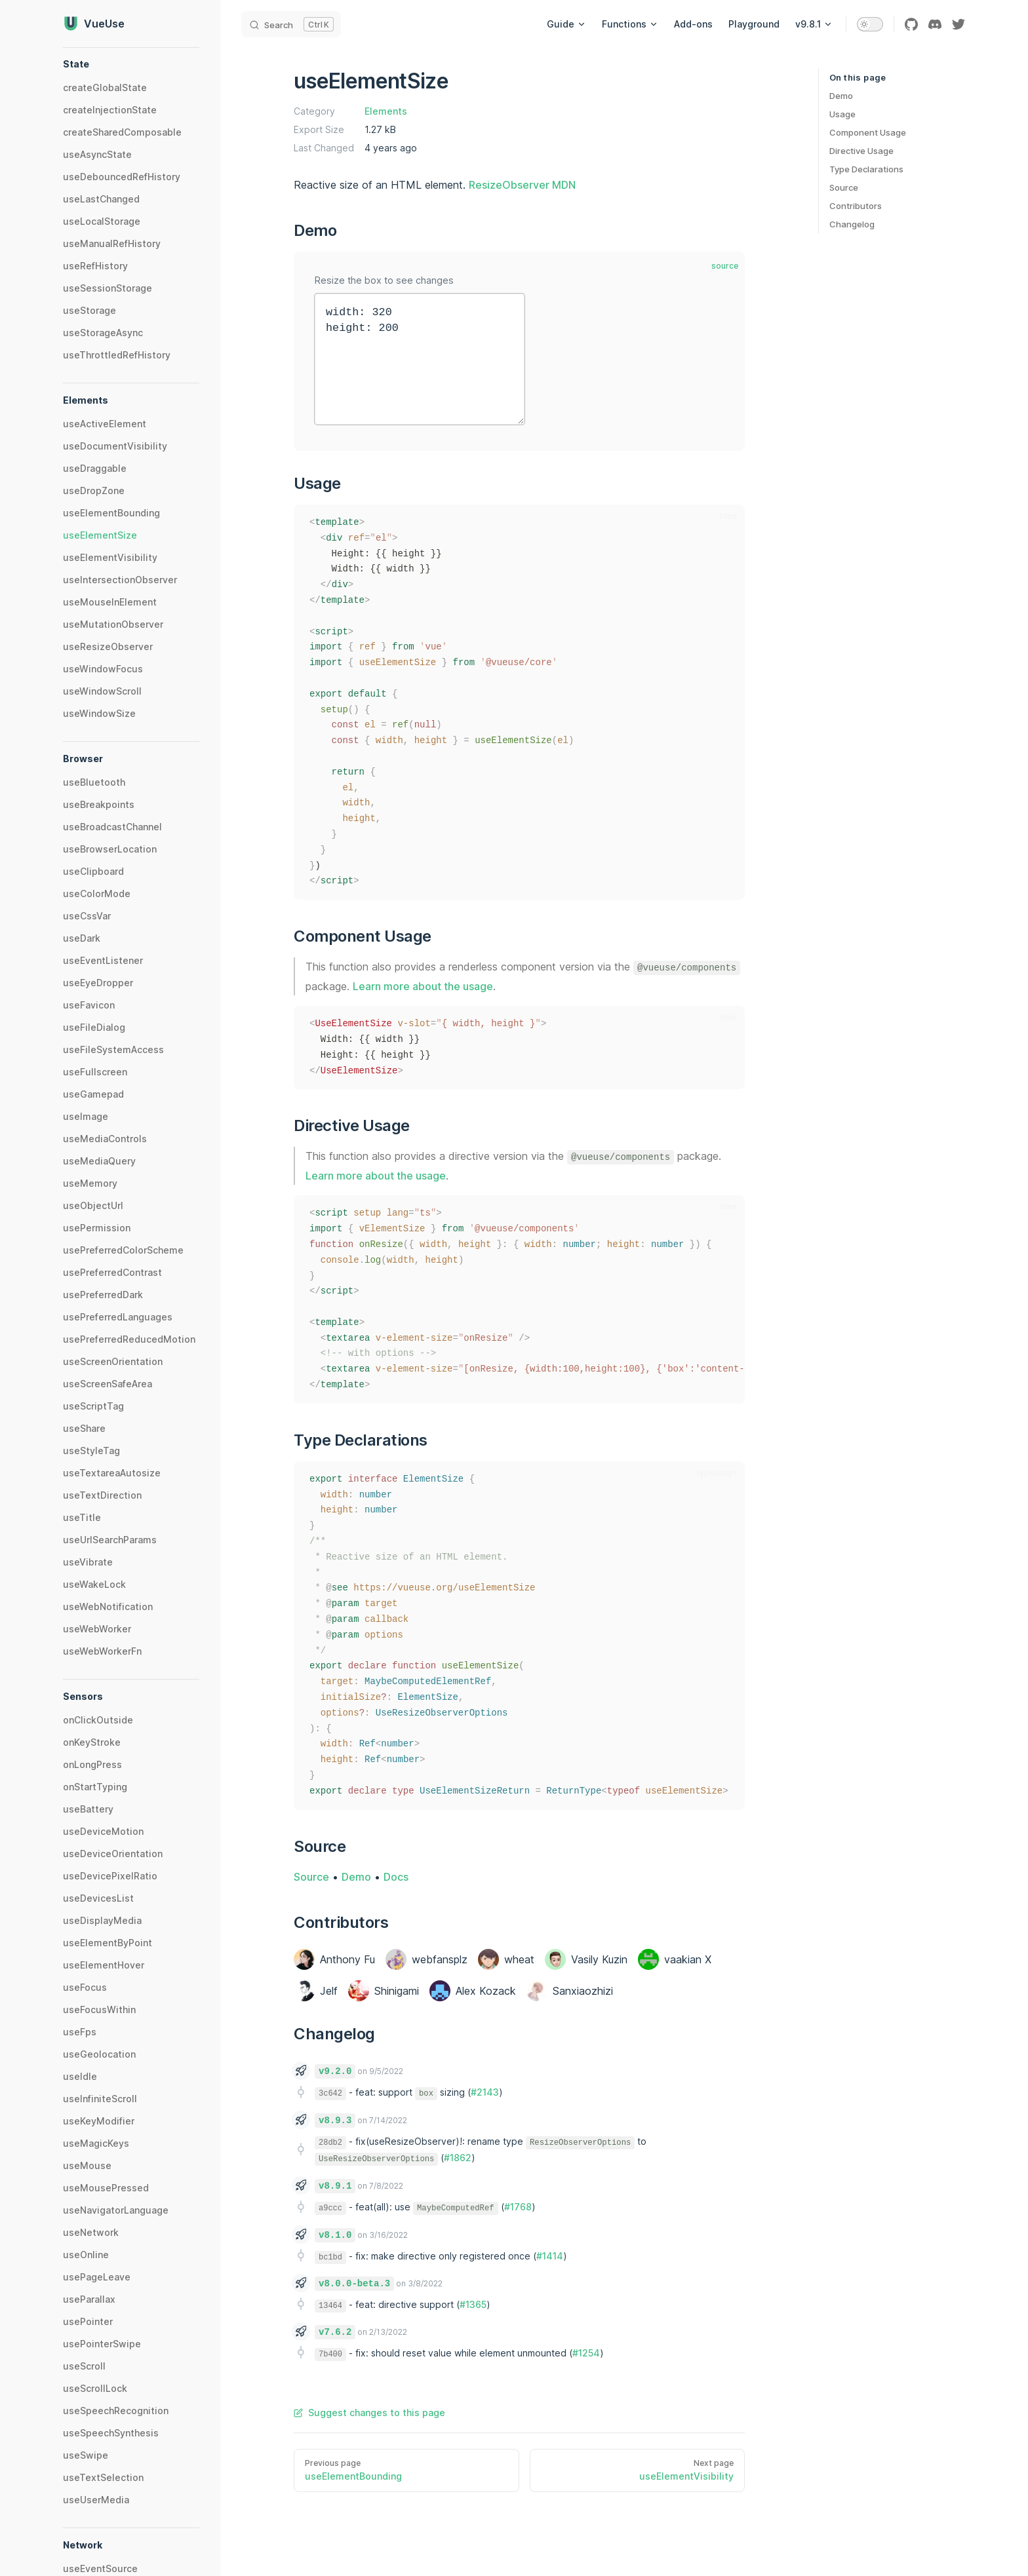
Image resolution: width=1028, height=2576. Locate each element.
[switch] (870, 24)
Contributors (855, 206)
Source (843, 187)
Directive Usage (861, 150)
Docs (396, 1876)
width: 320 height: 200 (419, 359)
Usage (842, 114)
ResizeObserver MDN (522, 184)
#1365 (473, 2304)
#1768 (518, 2206)
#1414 (549, 2255)
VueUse (94, 23)
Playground (754, 23)
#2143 (485, 2092)
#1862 (457, 2157)
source (724, 266)
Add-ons (693, 23)
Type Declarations (866, 169)
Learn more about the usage (423, 986)
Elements (386, 111)
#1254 (586, 2352)
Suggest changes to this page (369, 2412)
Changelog (852, 224)
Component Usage (867, 132)
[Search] (291, 24)
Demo (841, 95)
